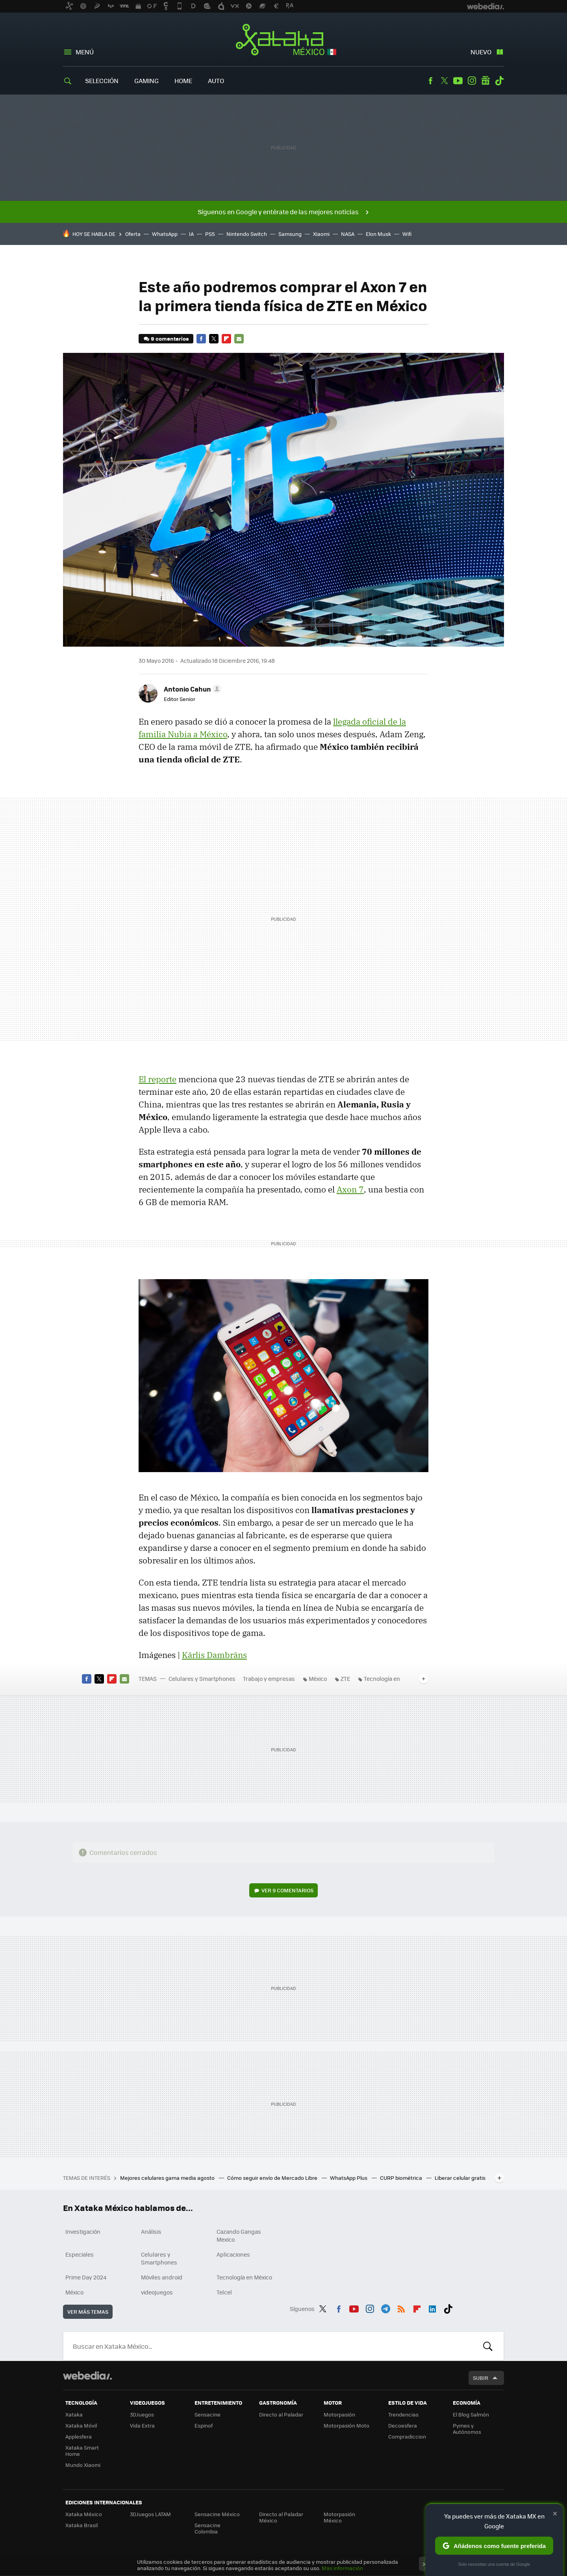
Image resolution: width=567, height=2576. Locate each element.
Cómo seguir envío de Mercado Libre (273, 2177)
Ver (287, 1890)
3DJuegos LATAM (150, 2514)
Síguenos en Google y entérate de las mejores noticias (278, 211)
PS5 (210, 233)
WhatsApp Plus (349, 2177)
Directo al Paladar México (281, 2517)
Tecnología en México (244, 2277)
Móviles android (161, 2277)
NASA (347, 233)
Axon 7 (350, 1189)
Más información (342, 2568)
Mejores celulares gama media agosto (168, 2177)
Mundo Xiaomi (82, 2464)
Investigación (82, 2231)
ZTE (345, 1678)
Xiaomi (321, 233)
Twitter (444, 80)
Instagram (471, 80)
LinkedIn (432, 2307)
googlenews (485, 80)
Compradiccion (407, 2436)
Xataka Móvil (81, 2425)
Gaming (146, 80)
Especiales (79, 2254)
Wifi (406, 233)
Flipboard (226, 338)
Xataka (74, 2414)
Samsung (290, 233)
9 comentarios (170, 338)
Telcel (224, 2292)
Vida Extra (142, 2425)
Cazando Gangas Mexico (239, 2235)
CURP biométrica (401, 2177)
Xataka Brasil (81, 2525)
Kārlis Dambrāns (214, 1654)
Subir (480, 2377)
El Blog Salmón (471, 2414)
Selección (102, 80)
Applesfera (78, 2436)
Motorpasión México (339, 2517)
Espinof (204, 2425)
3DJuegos (142, 2414)
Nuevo (481, 51)
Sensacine (207, 2414)
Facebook (430, 80)
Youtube (458, 80)
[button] (191, 689)
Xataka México (284, 40)
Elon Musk (378, 233)
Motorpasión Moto (346, 2425)
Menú (85, 51)
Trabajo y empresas (269, 1678)
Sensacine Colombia (207, 2528)
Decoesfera (402, 2425)
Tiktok (499, 80)
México (318, 1678)
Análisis (151, 2231)
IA (191, 233)
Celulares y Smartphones (202, 1678)
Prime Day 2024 (85, 2277)
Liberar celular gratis (460, 2177)
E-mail (239, 338)
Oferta (133, 233)
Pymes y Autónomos (467, 2428)
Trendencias (403, 2414)
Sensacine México (217, 2514)
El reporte (157, 1079)
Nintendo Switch (246, 233)
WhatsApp (165, 233)
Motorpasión (339, 2414)
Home (183, 80)
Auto (216, 80)
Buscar (488, 2346)
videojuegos (157, 2292)
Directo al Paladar (281, 2414)
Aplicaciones (233, 2254)
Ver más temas (87, 2311)
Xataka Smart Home (82, 2450)
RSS (401, 2307)
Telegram (385, 2307)
